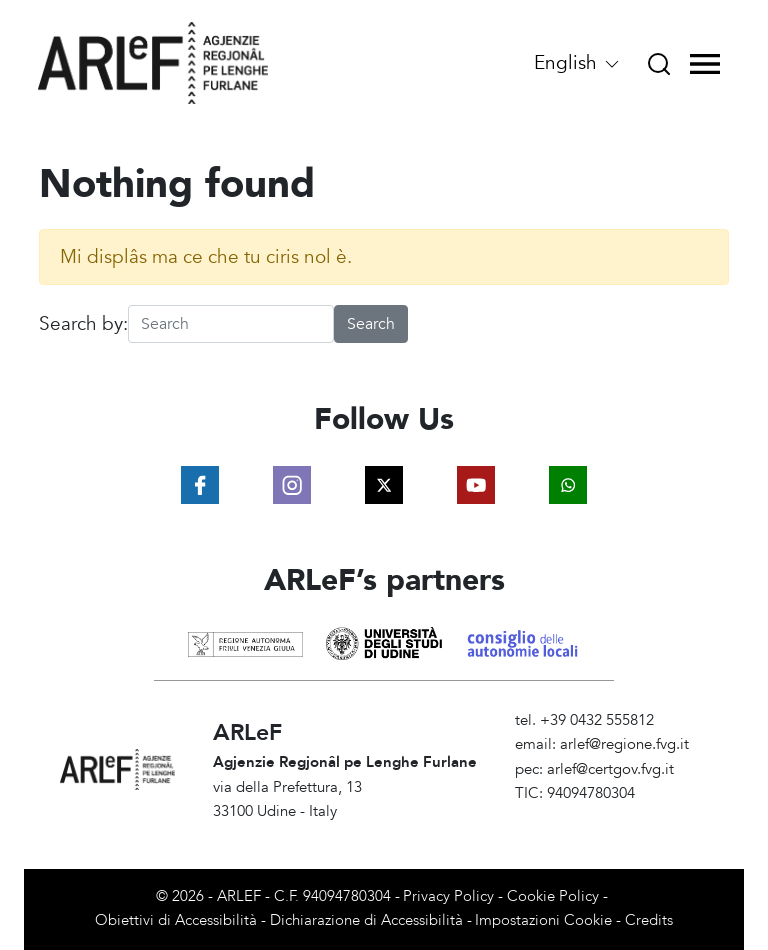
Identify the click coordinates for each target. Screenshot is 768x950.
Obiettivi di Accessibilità (176, 920)
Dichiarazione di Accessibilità (366, 920)
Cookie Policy (553, 896)
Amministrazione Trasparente (611, 817)
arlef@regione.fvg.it (624, 744)
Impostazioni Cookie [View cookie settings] (543, 920)
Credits (649, 920)
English (578, 63)
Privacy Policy (448, 896)
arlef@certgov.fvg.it (610, 769)
